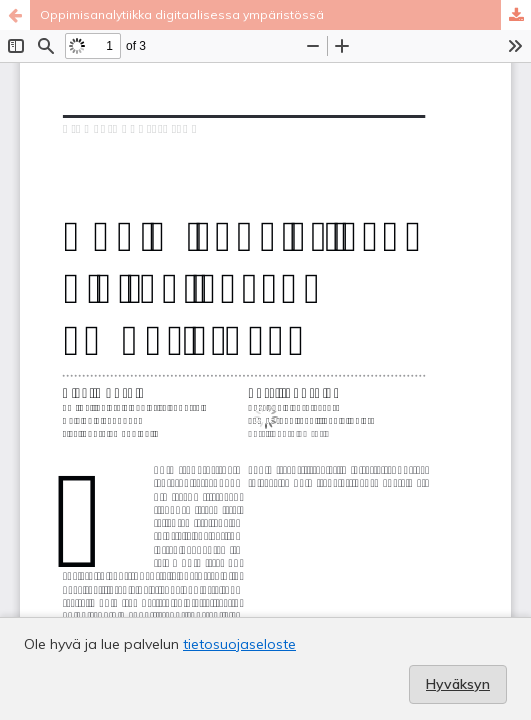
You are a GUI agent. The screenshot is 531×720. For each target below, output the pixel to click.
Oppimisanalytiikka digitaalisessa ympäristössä (182, 14)
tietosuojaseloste (239, 644)
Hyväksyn (458, 684)
